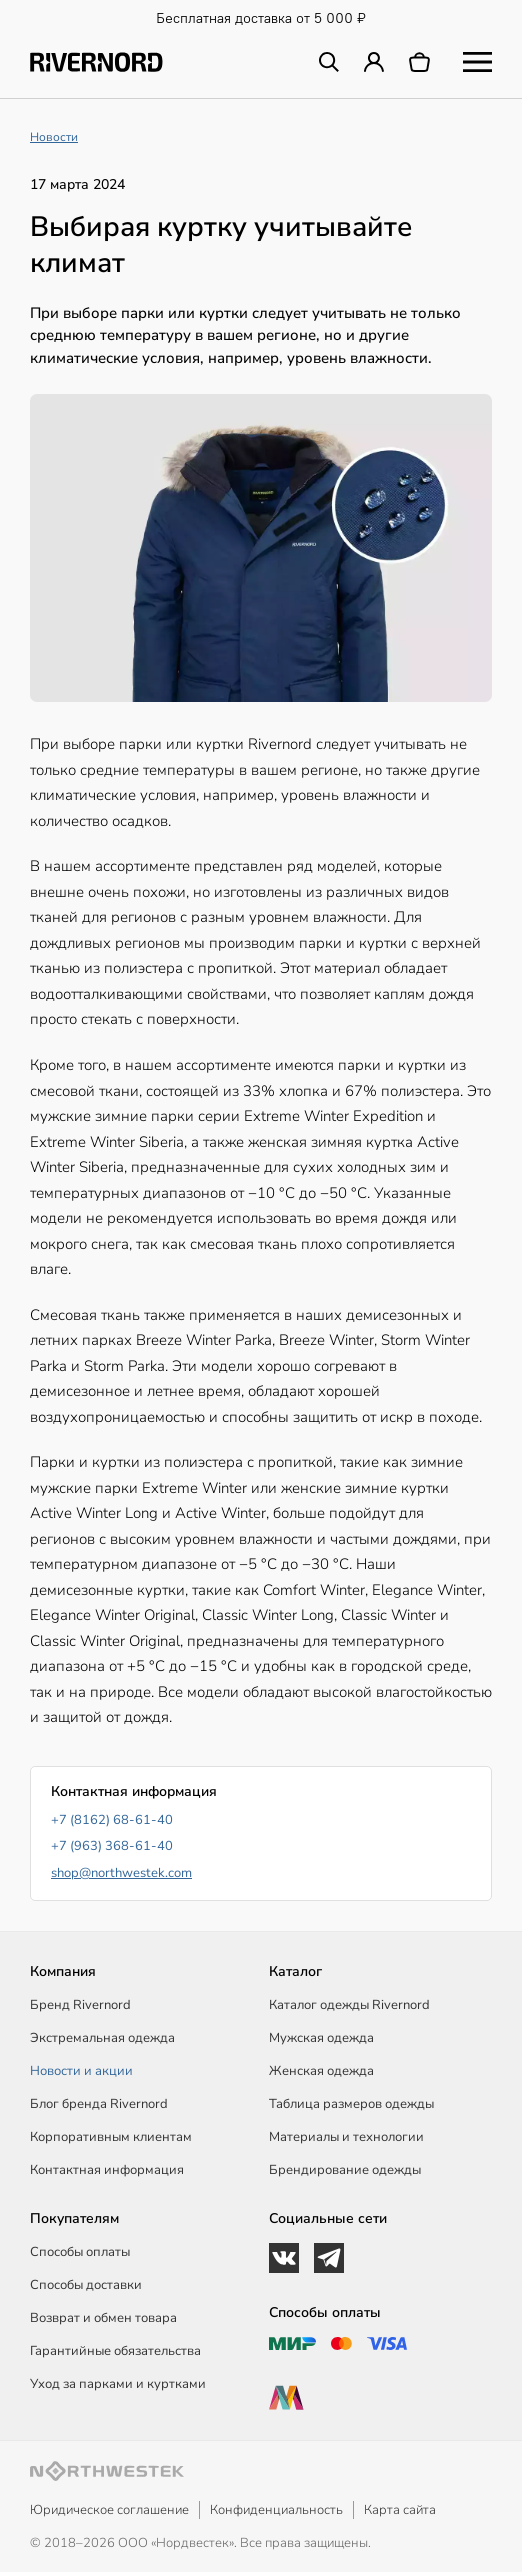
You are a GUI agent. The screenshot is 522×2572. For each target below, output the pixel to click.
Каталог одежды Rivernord (349, 2005)
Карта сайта (400, 2510)
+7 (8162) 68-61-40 (112, 1820)
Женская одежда (321, 2071)
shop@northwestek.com (121, 1873)
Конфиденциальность (276, 2510)
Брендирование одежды (345, 2170)
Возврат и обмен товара (103, 2318)
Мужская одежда (321, 2038)
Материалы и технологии (346, 2137)
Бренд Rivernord (80, 2005)
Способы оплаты (80, 2252)
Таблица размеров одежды (351, 2104)
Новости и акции (81, 2071)
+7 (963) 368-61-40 (112, 1846)
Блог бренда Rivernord (99, 2104)
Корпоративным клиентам (111, 2137)
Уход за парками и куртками (118, 2384)
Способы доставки (86, 2285)
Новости (54, 137)
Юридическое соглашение (109, 2510)
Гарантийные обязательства (115, 2351)
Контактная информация (107, 2170)
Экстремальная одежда (102, 2038)
